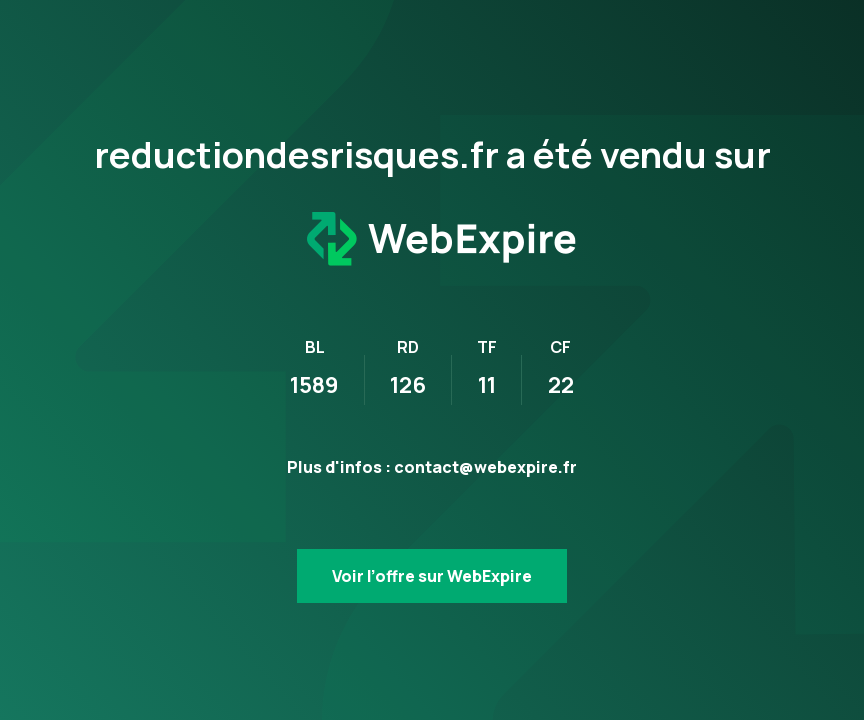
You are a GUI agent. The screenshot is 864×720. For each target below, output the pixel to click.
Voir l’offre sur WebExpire (432, 576)
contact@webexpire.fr (485, 467)
